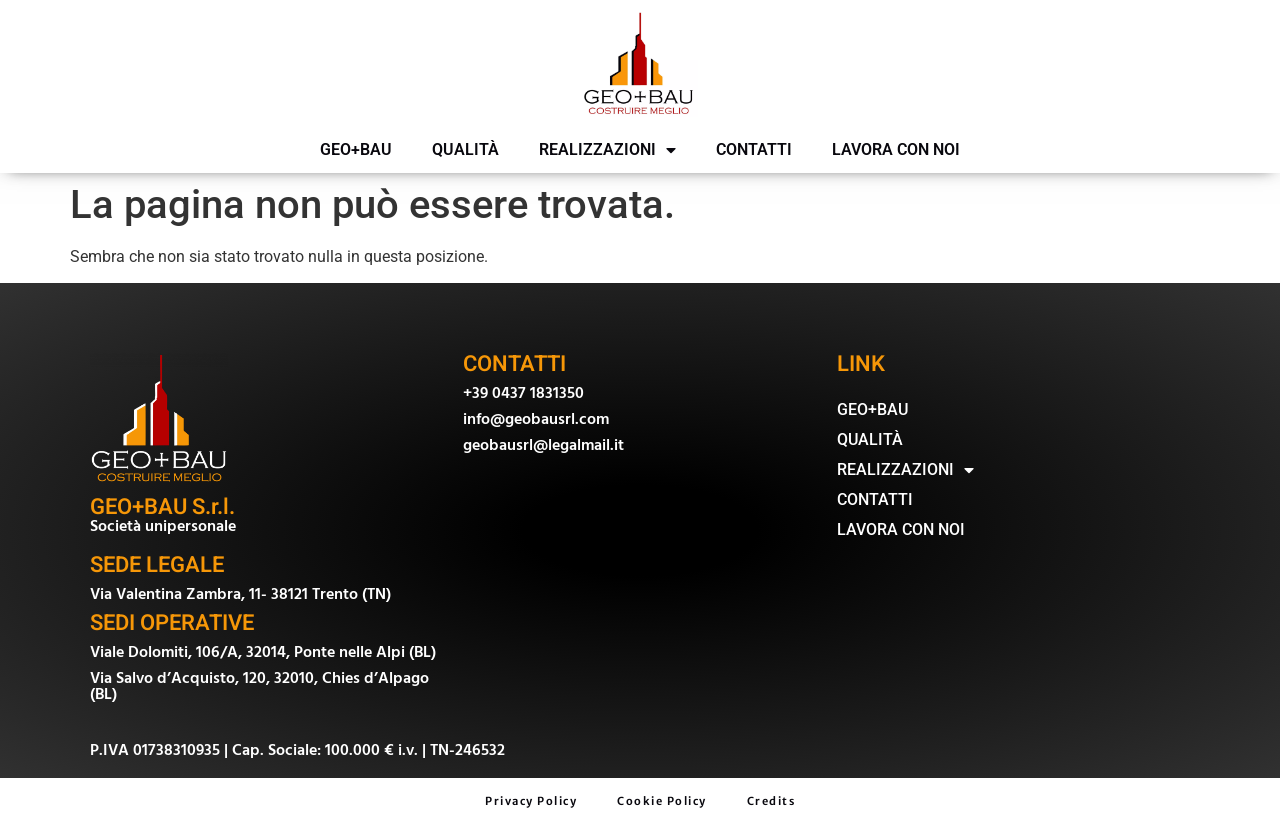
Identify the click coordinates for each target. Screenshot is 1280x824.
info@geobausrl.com (536, 419)
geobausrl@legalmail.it (543, 445)
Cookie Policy (662, 801)
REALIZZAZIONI (607, 150)
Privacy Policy (531, 801)
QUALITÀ (465, 149)
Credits (771, 801)
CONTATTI (754, 149)
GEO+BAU (356, 149)
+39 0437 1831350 (523, 393)
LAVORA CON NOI (896, 149)
